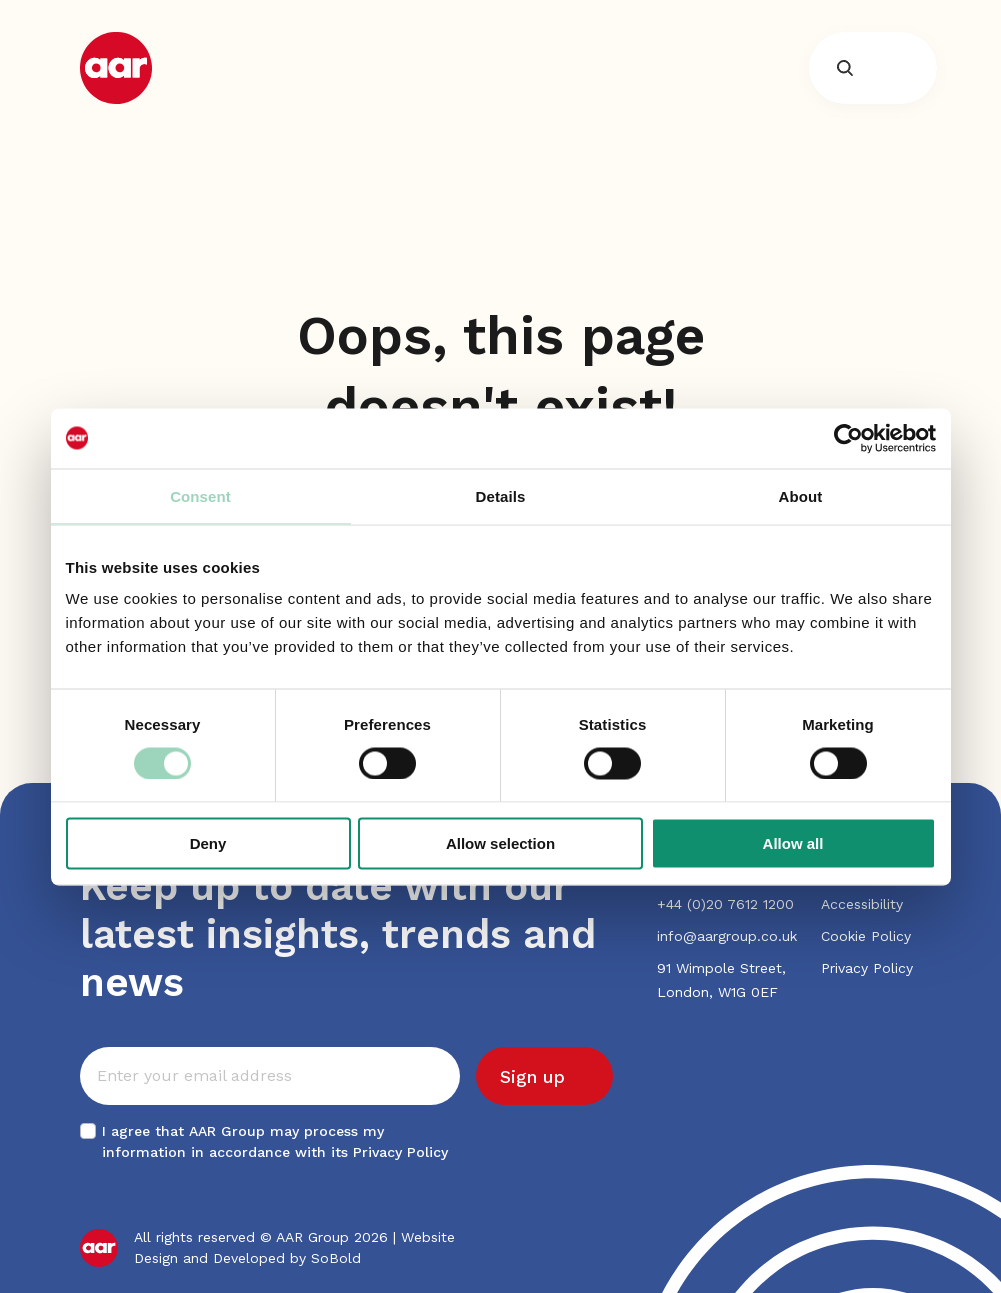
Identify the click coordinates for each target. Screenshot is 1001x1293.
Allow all (793, 843)
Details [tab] (501, 495)
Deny (208, 843)
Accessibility (862, 904)
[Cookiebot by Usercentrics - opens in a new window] (848, 438)
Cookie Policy (866, 936)
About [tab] (801, 495)
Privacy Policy (400, 1152)
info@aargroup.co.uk (727, 936)
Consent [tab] (200, 495)
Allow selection (500, 843)
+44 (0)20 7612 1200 (725, 904)
